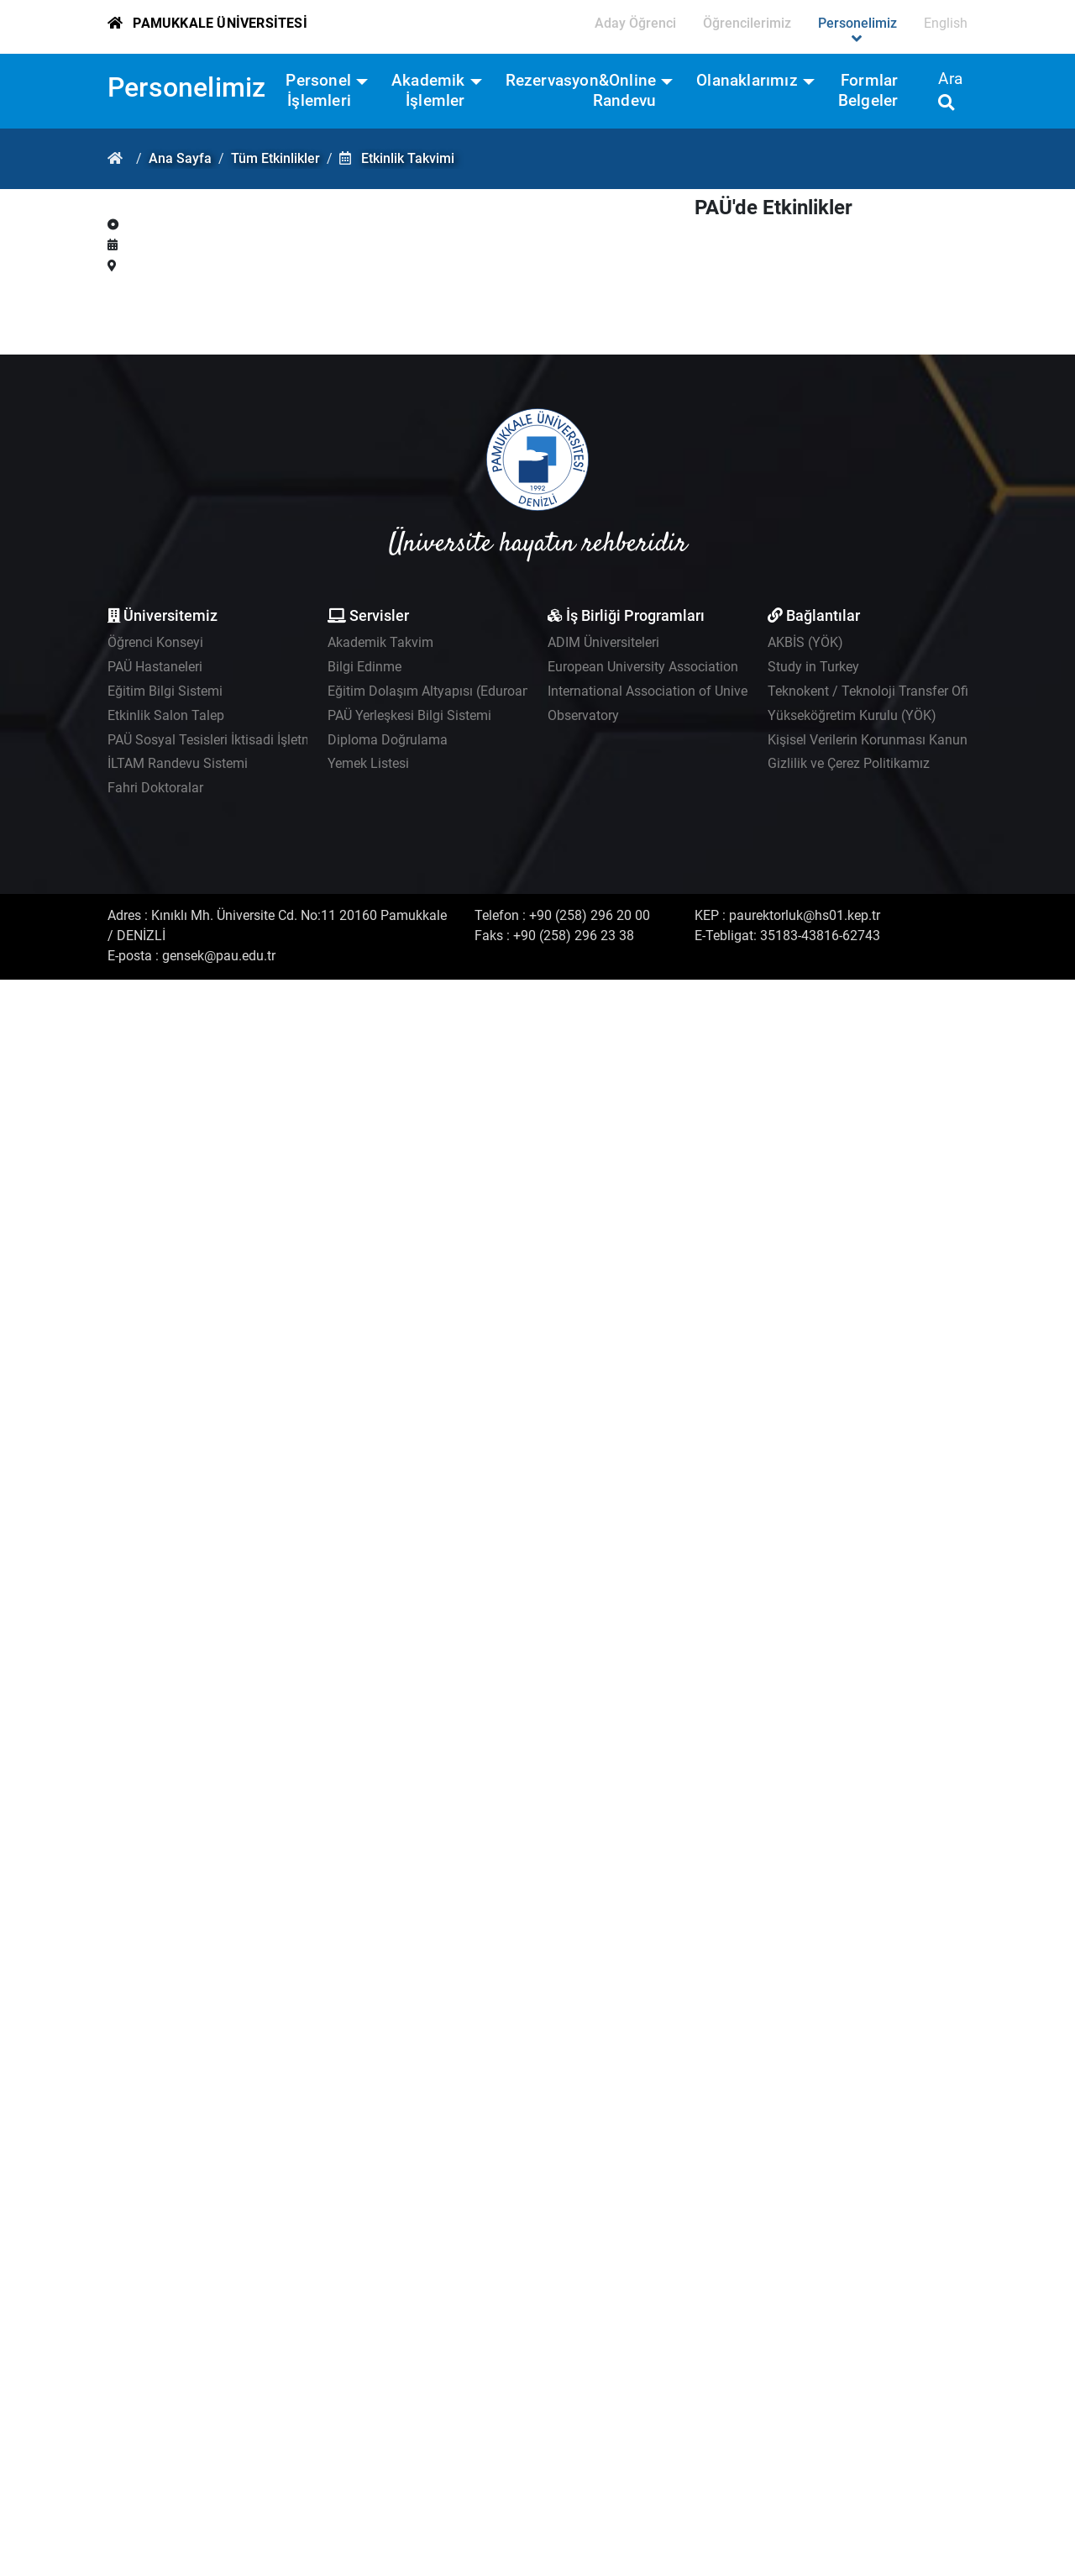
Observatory (583, 715)
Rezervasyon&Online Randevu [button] (581, 90)
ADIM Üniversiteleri (603, 642)
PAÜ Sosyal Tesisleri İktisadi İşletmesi (219, 740)
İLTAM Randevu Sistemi (178, 763)
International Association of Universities (665, 691)
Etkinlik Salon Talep (166, 715)
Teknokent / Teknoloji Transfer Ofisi (873, 691)
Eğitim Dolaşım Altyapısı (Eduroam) (433, 691)
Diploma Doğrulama (388, 740)
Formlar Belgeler (868, 90)
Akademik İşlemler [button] (428, 90)
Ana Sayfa (180, 158)
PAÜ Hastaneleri (155, 667)
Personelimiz (186, 87)
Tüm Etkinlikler (275, 158)
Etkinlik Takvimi (407, 158)
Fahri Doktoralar (155, 788)
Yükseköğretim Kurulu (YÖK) (852, 715)
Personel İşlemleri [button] (318, 90)
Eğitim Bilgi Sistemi (165, 691)
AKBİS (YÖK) (805, 642)
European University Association (643, 667)
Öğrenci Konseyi (155, 642)
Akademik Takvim (380, 642)
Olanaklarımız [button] (747, 80)
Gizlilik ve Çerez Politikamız (849, 763)
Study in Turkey (813, 667)
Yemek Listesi (368, 763)
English (946, 23)
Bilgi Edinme (364, 667)
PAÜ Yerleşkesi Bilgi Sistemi (409, 715)
